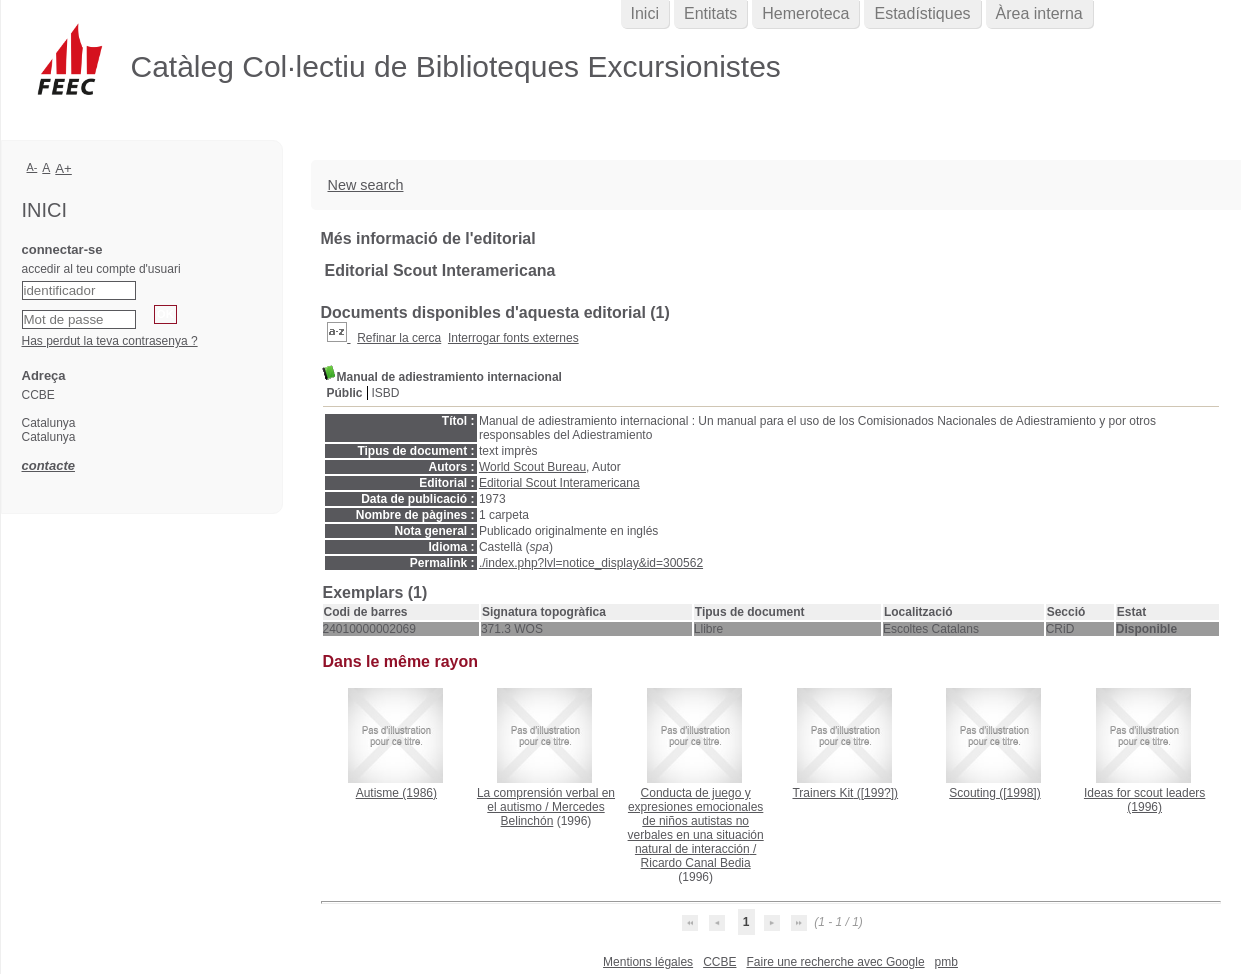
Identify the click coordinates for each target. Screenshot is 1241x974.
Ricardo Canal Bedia (696, 863)
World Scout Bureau (532, 467)
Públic (345, 393)
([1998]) (994, 793)
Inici (645, 13)
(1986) (396, 793)
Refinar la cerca (399, 338)
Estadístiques (922, 13)
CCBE (719, 962)
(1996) (1144, 800)
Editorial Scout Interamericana (559, 483)
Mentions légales (648, 962)
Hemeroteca (805, 13)
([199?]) (845, 793)
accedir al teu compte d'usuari (101, 269)
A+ (63, 168)
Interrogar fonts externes (513, 338)
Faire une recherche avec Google (835, 962)
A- (32, 167)
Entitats (710, 13)
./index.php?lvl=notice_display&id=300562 (591, 563)
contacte (48, 465)
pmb (946, 962)
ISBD (386, 393)
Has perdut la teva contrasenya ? (110, 341)
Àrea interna (1039, 13)
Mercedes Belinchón (553, 814)
